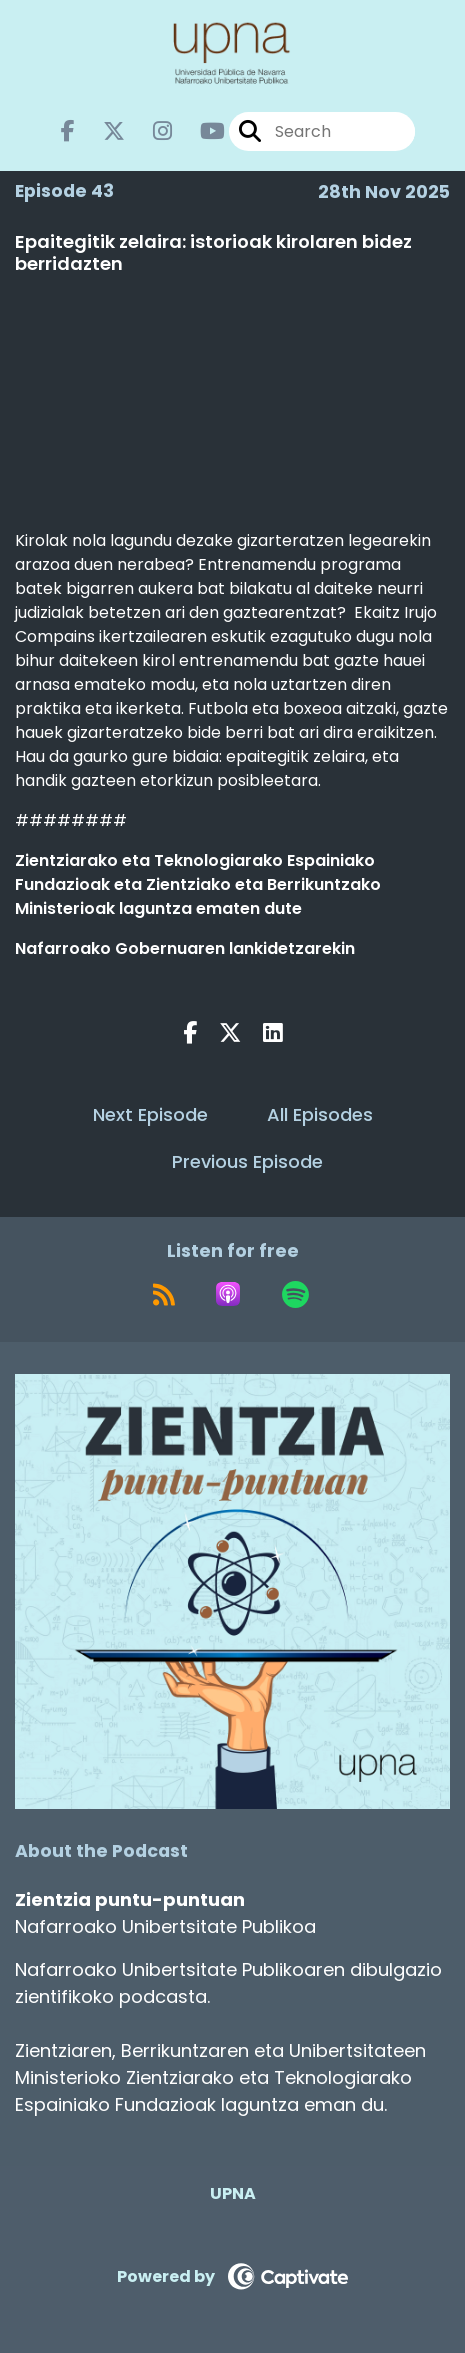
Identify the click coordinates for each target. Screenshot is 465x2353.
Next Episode (150, 1114)
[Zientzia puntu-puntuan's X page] (102, 131)
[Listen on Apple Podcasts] (228, 1294)
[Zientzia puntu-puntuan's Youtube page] (200, 131)
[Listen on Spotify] (295, 1294)
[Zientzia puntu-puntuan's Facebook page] (68, 131)
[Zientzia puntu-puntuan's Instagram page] (150, 131)
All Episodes (320, 1114)
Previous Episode (247, 1161)
